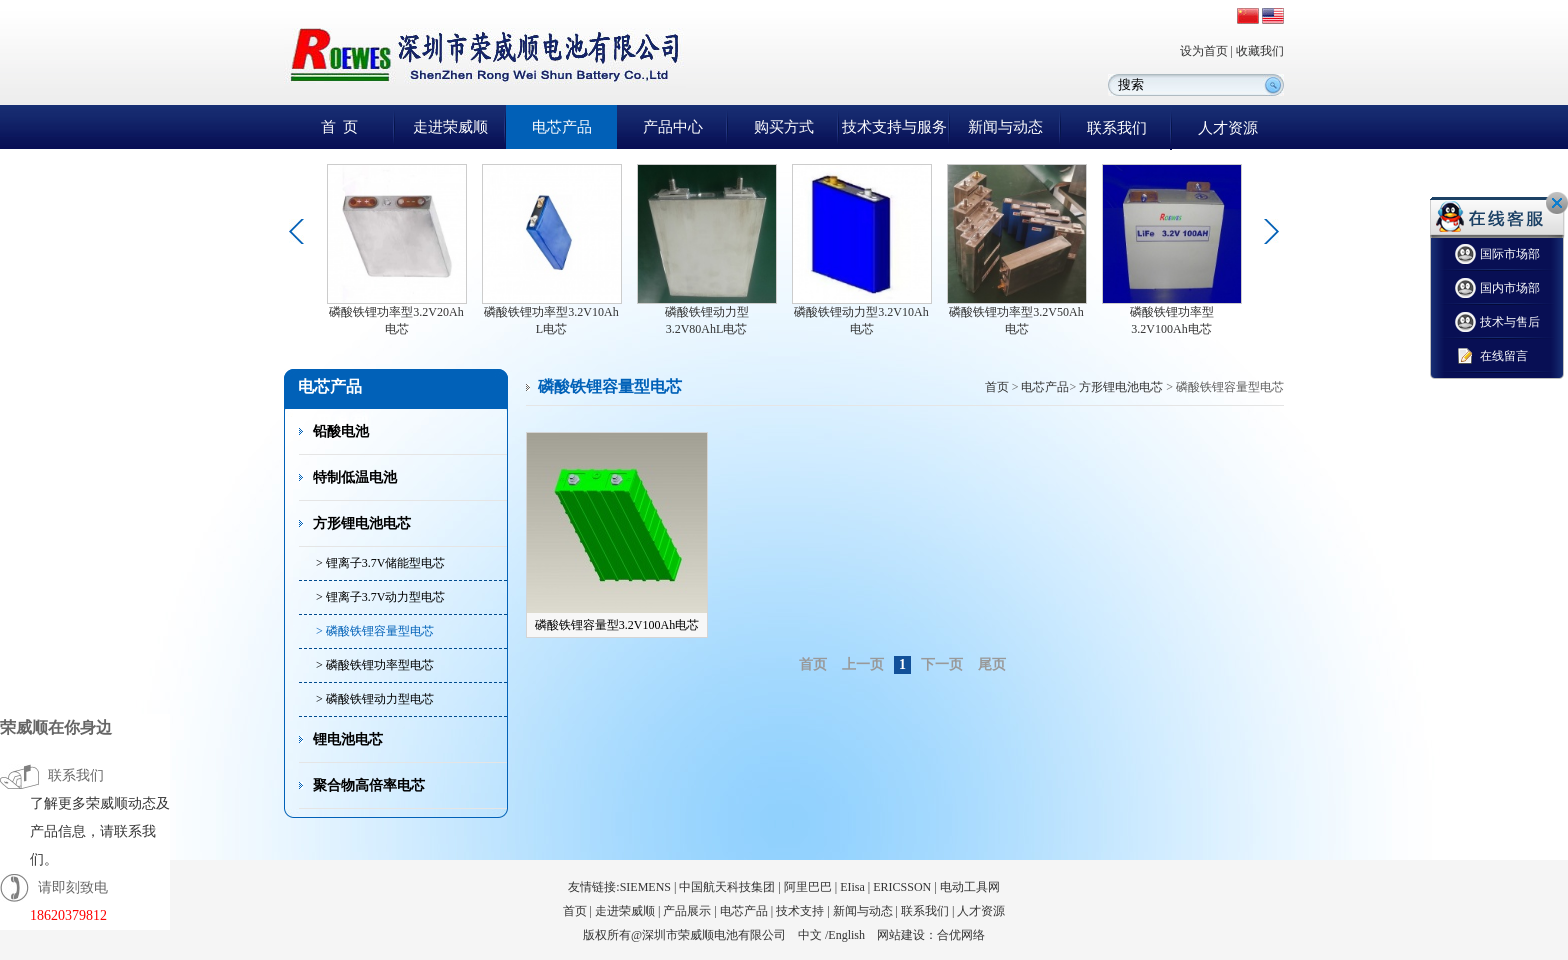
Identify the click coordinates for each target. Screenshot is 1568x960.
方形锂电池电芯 (362, 523)
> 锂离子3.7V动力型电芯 (380, 597)
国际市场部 (1497, 254)
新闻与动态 (1005, 127)
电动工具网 (970, 887)
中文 (810, 935)
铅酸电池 (341, 431)
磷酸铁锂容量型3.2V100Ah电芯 (617, 625)
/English (845, 935)
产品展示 (687, 911)
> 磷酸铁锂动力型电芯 (375, 699)
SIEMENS (645, 887)
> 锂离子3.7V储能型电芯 (380, 563)
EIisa (852, 887)
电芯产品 (562, 127)
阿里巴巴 (808, 887)
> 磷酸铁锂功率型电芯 (375, 665)
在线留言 (1491, 356)
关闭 (1557, 203)
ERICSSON (902, 887)
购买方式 (784, 127)
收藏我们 (1260, 51)
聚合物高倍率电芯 (369, 785)
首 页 (340, 127)
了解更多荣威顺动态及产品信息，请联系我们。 (100, 831)
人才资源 (1228, 128)
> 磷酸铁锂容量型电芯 (375, 631)
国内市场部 (1497, 288)
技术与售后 (1497, 322)
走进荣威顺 (450, 127)
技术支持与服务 (894, 127)
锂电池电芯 (348, 739)
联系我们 (1117, 128)
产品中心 (673, 127)
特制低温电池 (355, 477)
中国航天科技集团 (727, 887)
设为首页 (1204, 51)
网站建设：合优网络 (931, 935)
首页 (997, 387)
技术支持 (800, 911)
